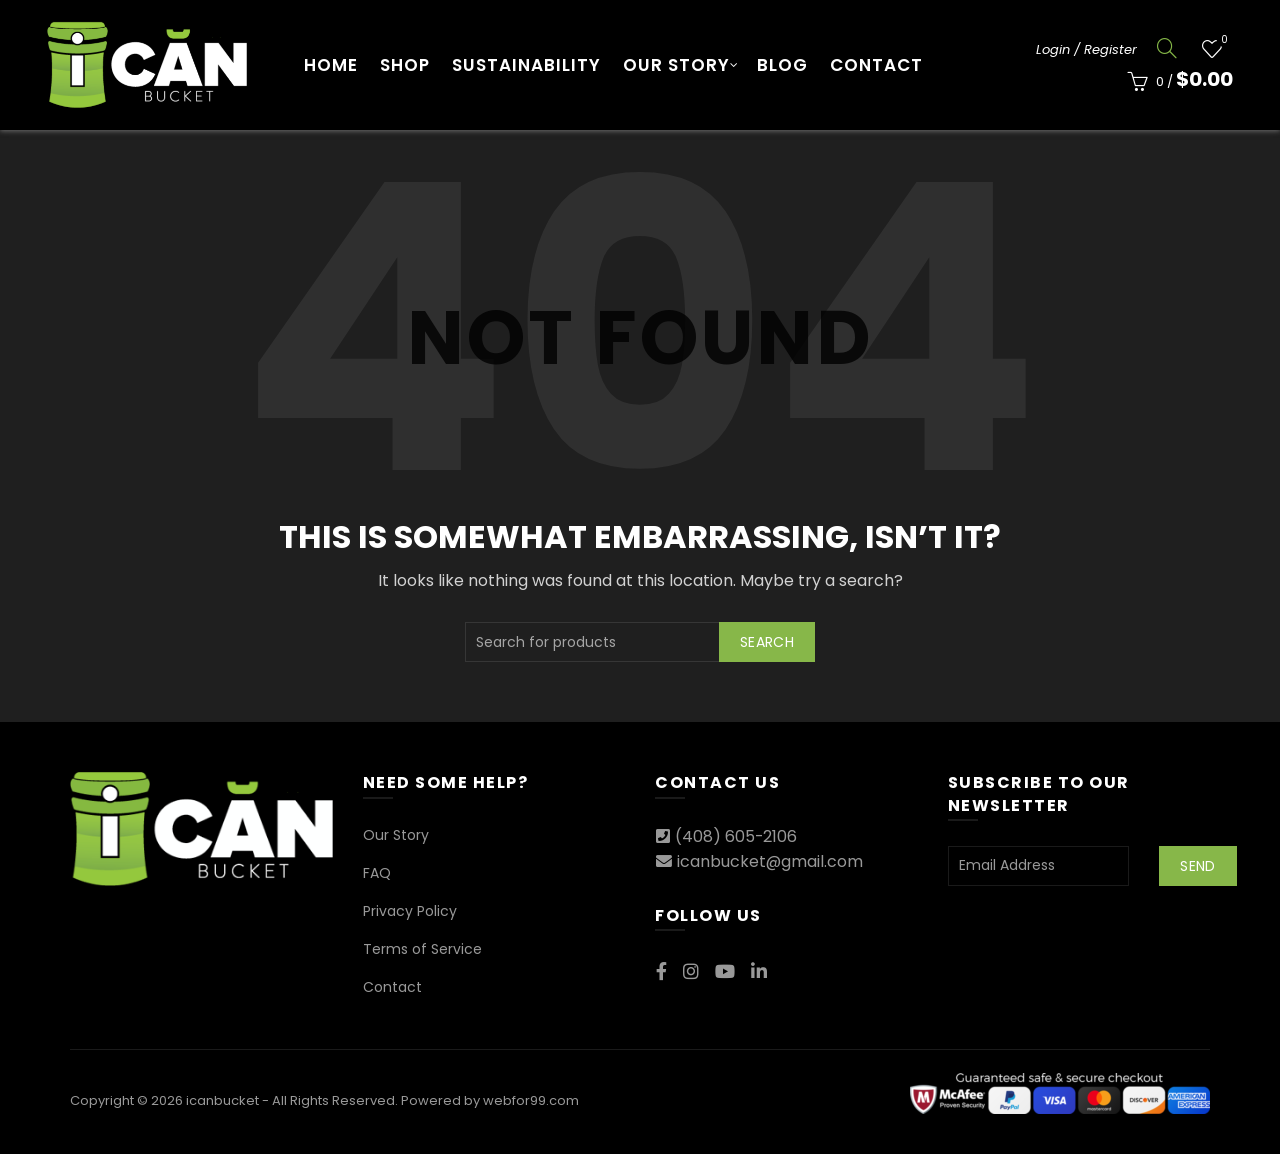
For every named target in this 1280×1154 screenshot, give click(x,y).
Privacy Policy (410, 911)
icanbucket (222, 1100)
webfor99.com (531, 1100)
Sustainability (526, 65)
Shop (405, 65)
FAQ (377, 873)
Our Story (676, 65)
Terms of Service (422, 949)
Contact (876, 65)
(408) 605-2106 (736, 836)
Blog (782, 65)
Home (331, 65)
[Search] (1167, 48)
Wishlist (1222, 40)
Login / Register (1086, 49)
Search (767, 642)
